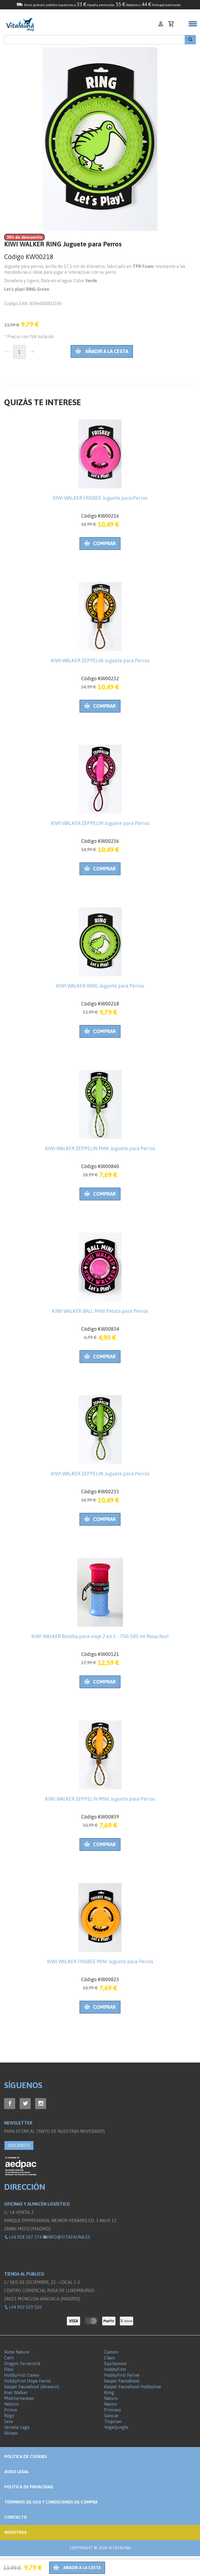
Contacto (15, 2517)
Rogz (9, 2415)
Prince (10, 2409)
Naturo (111, 2398)
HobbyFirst (115, 2369)
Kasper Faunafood (121, 2380)
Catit (9, 2357)
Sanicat (111, 2415)
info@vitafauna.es (66, 2236)
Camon (111, 2351)
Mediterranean (19, 2398)
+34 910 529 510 (23, 2307)
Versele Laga (16, 2427)
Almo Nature (16, 2351)
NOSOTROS (15, 2532)
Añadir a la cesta (101, 351)
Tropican (113, 2421)
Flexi (9, 2369)
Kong (109, 2392)
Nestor (110, 2404)
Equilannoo (115, 2363)
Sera (8, 2421)
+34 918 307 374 (23, 2236)
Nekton (11, 2404)
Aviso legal (16, 2471)
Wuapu (11, 2432)
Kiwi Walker (16, 2392)
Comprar (100, 543)
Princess (112, 2409)
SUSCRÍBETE (19, 2145)
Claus (109, 2357)
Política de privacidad (28, 2486)
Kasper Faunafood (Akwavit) (31, 2386)
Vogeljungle (116, 2427)
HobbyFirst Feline (122, 2375)
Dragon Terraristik (22, 2363)
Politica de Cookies (25, 2456)
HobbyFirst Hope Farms (27, 2380)
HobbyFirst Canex (21, 2375)
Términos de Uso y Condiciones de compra (51, 2502)
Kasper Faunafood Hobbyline (132, 2386)
